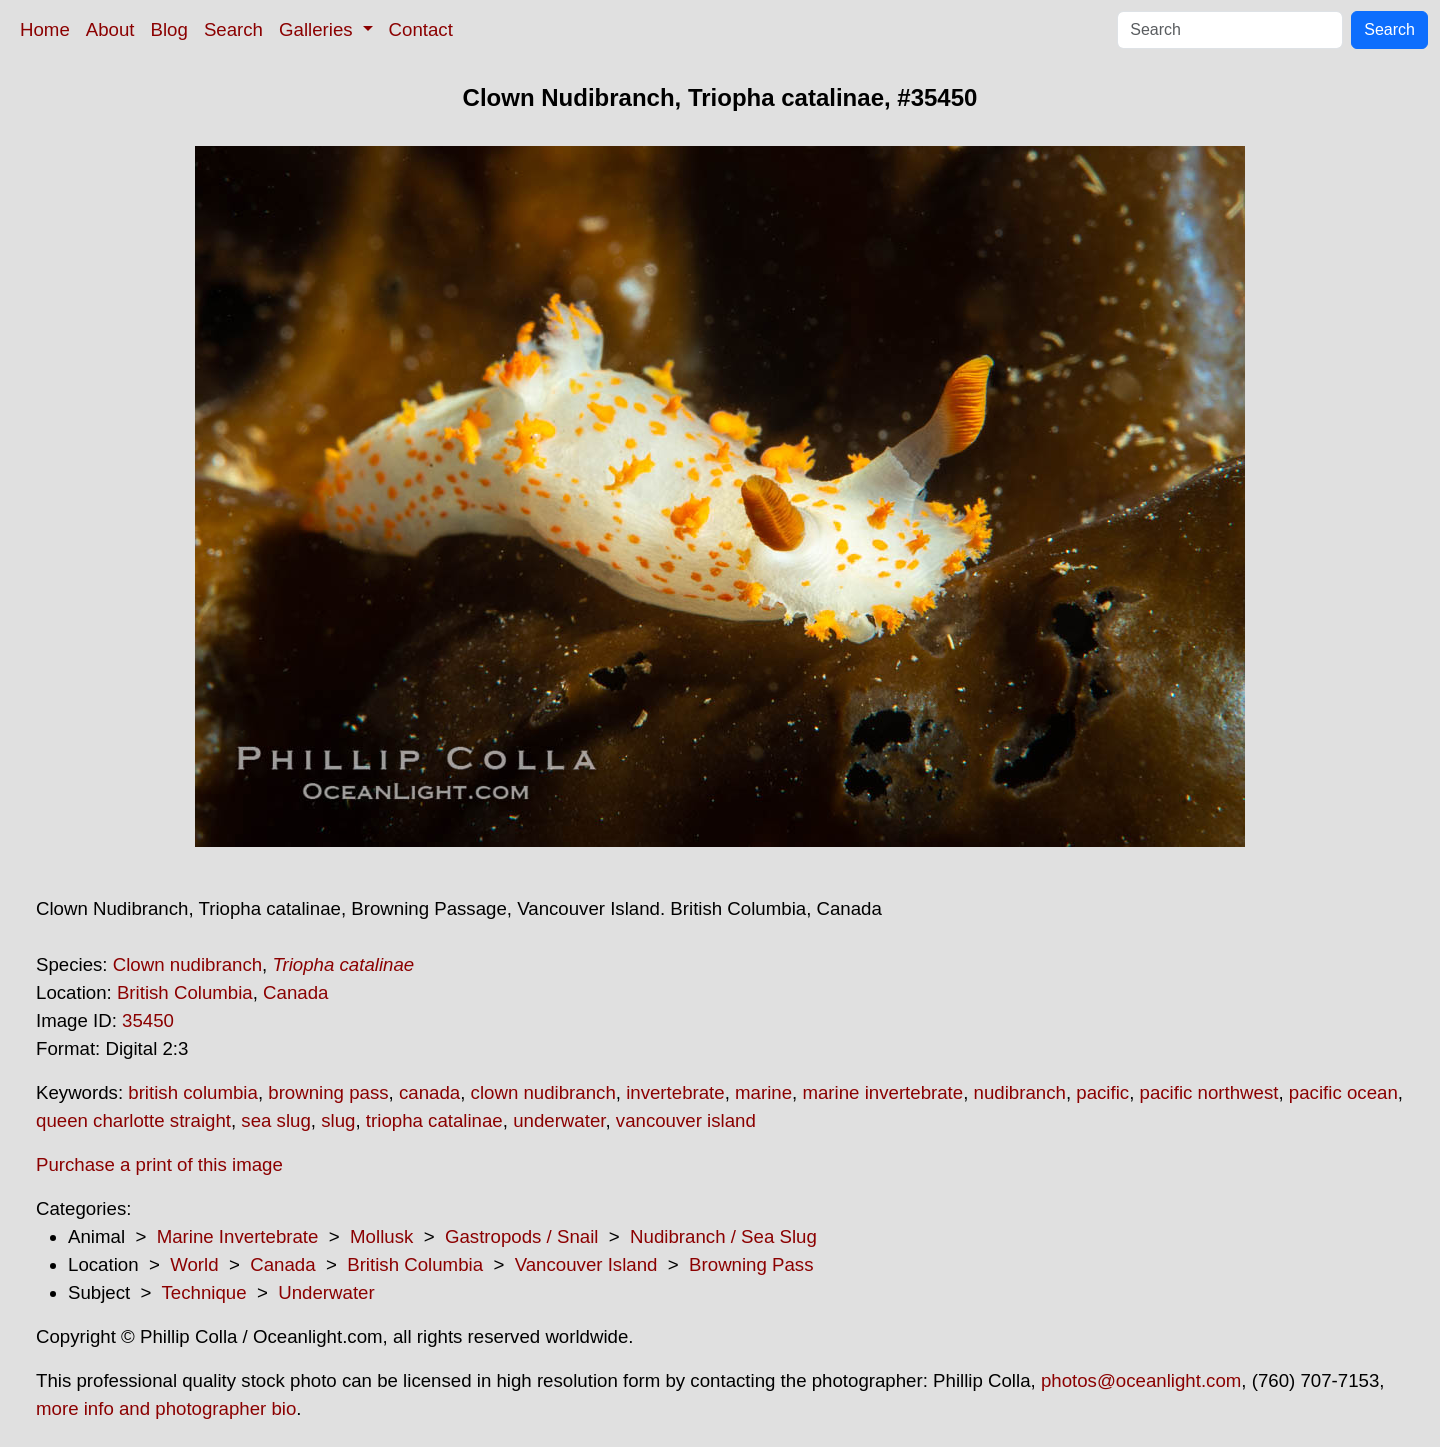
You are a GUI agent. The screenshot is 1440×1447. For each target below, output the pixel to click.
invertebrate (675, 1092)
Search (233, 29)
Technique (204, 1292)
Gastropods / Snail (521, 1236)
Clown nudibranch (187, 964)
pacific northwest (1209, 1092)
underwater (559, 1120)
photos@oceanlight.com (1141, 1380)
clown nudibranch (543, 1092)
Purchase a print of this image (159, 1164)
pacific (1102, 1092)
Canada (295, 992)
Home (45, 29)
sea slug (276, 1120)
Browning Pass (751, 1264)
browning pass (328, 1092)
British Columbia (185, 992)
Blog (169, 29)
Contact (421, 29)
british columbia (193, 1092)
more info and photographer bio (166, 1408)
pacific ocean (1343, 1092)
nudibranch (1020, 1092)
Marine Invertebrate (238, 1236)
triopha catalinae (434, 1120)
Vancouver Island (586, 1264)
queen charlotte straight (133, 1120)
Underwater (326, 1292)
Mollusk (381, 1236)
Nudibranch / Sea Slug (723, 1236)
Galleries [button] (318, 29)
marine (763, 1092)
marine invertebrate (882, 1092)
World (194, 1264)
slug (338, 1120)
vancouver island (686, 1120)
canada (429, 1092)
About (110, 29)
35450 (148, 1020)
